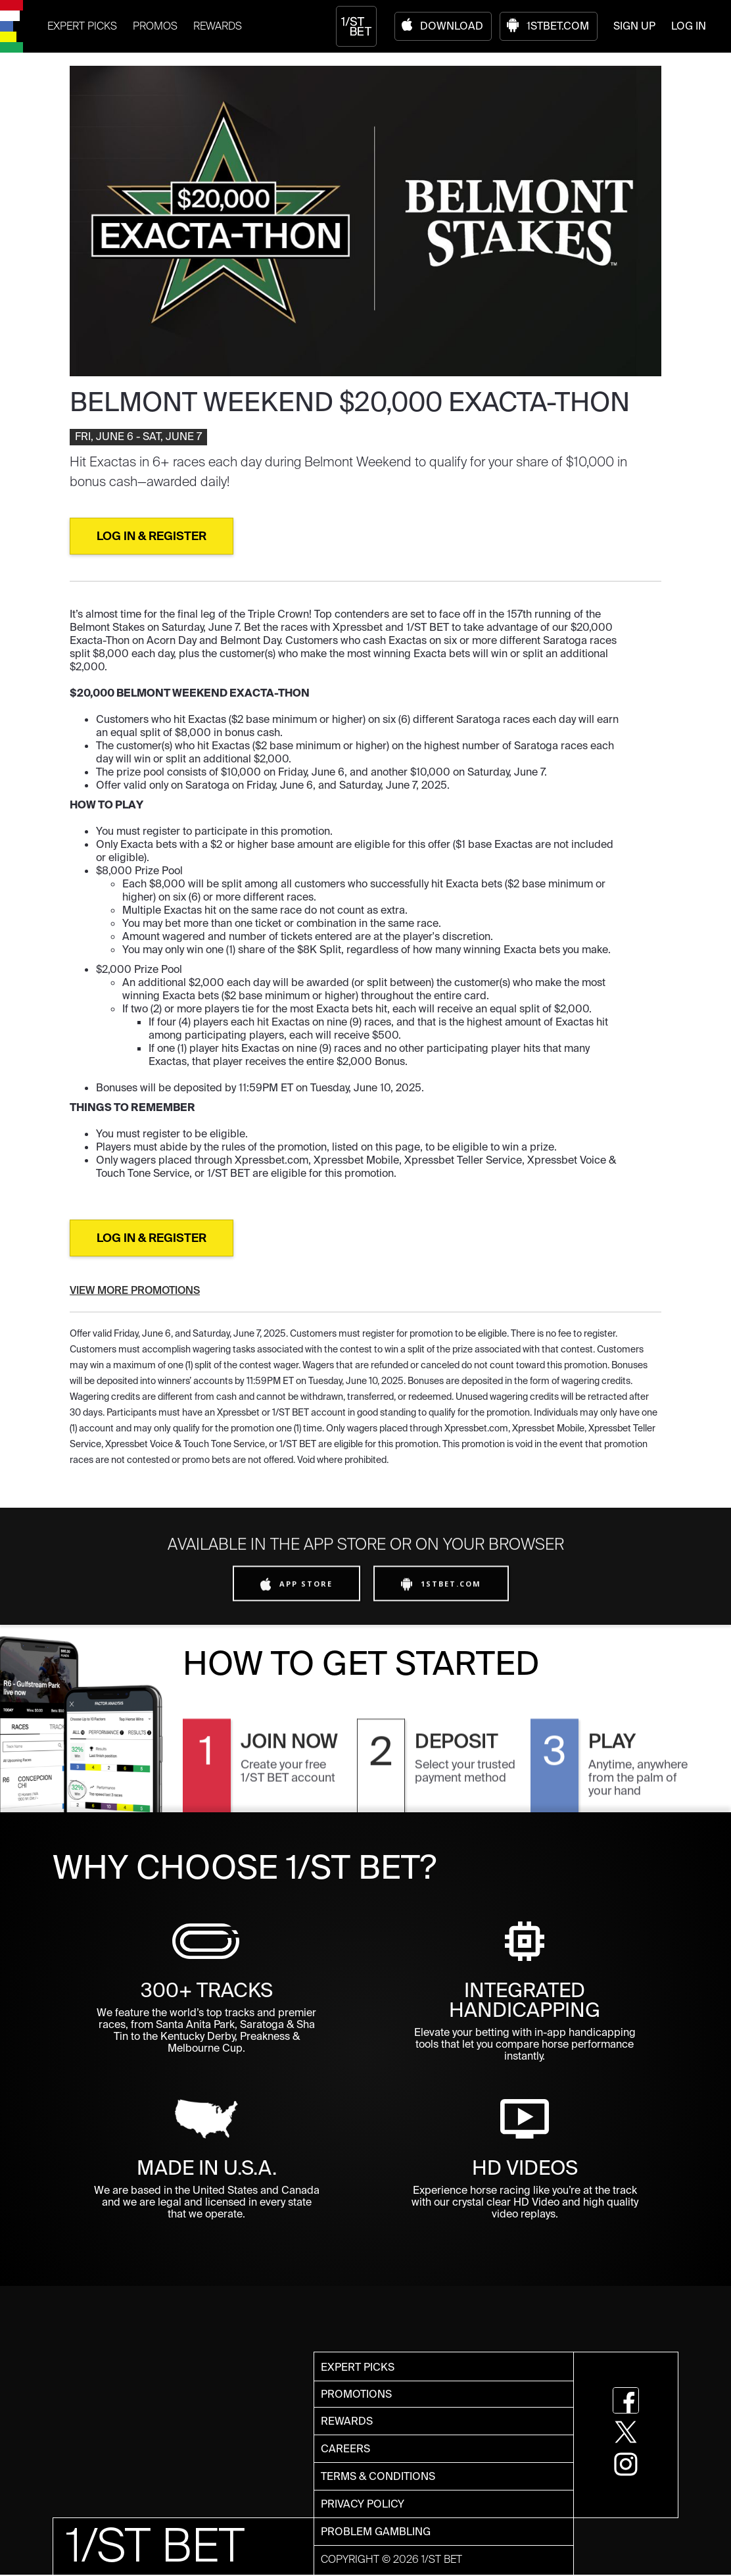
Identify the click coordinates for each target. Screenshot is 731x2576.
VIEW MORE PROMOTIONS (135, 1290)
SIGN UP (634, 26)
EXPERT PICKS (82, 26)
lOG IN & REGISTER (151, 536)
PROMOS (155, 26)
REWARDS (217, 26)
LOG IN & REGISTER (151, 1238)
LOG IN (688, 26)
